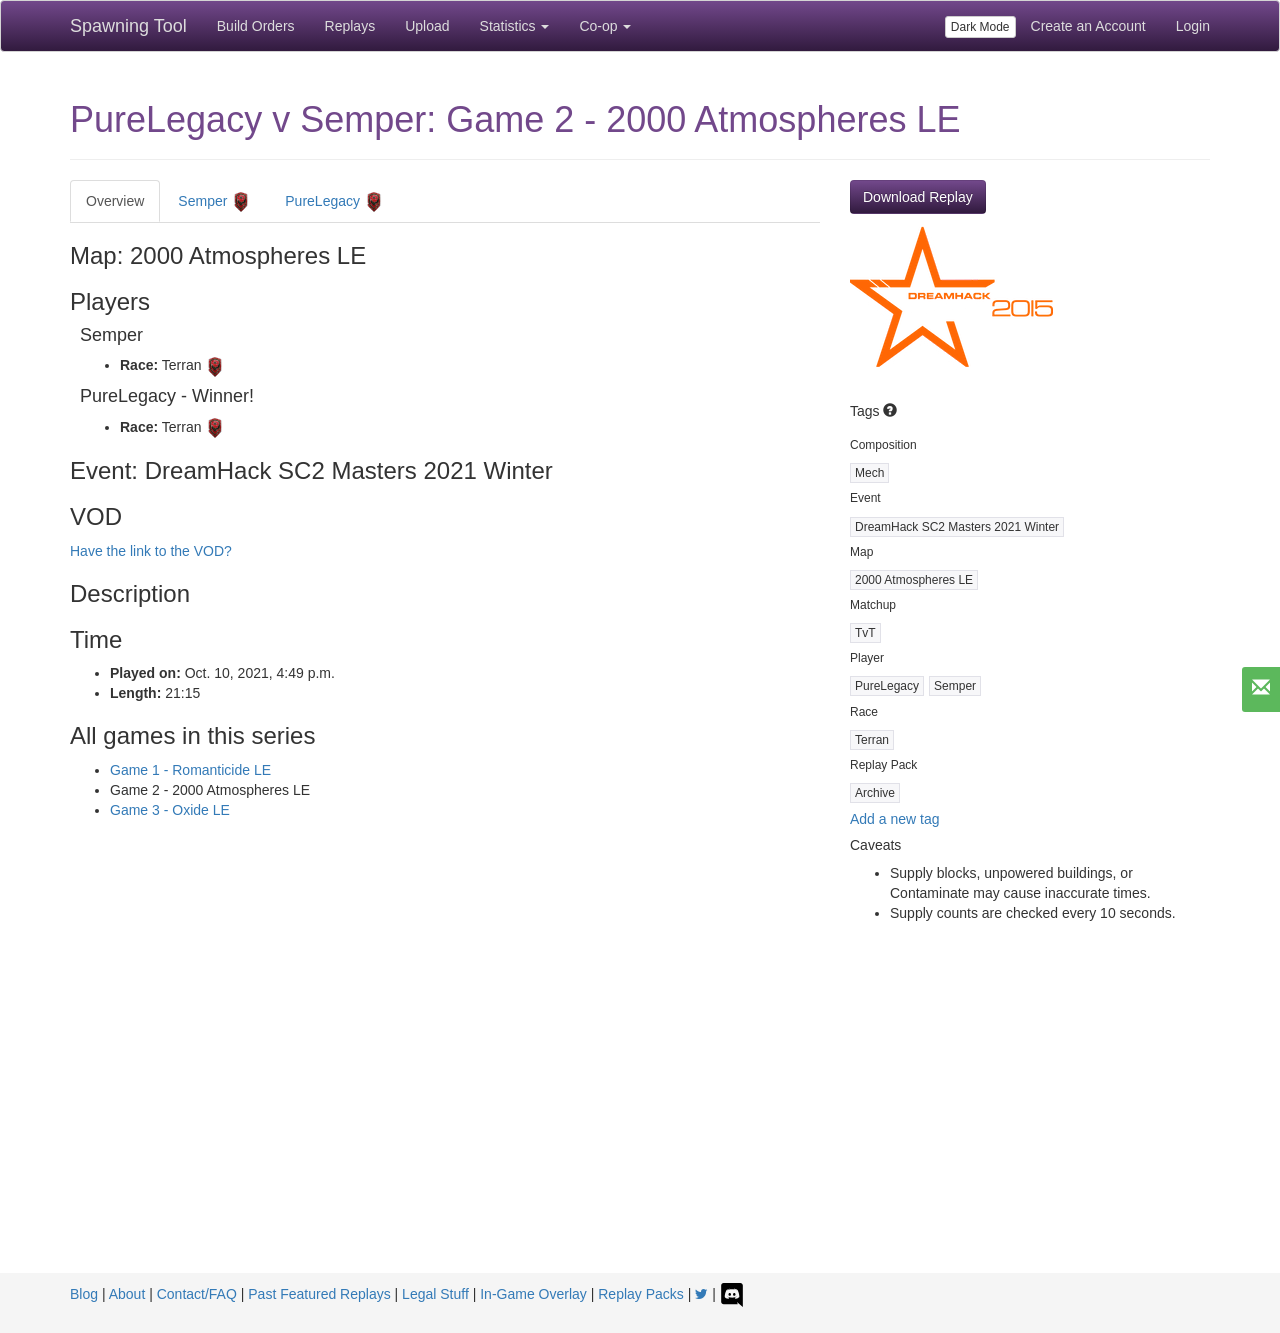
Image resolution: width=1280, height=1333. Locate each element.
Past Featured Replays (319, 1294)
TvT (865, 633)
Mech (869, 473)
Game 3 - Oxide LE (170, 810)
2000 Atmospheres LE (914, 580)
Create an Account (1088, 26)
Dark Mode (980, 27)
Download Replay (918, 197)
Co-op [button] (605, 26)
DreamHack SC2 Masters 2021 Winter (957, 527)
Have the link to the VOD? (151, 551)
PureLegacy (334, 202)
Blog (84, 1294)
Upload (427, 26)
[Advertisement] (640, 1123)
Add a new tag (895, 819)
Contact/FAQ (197, 1294)
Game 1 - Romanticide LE (190, 770)
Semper (214, 202)
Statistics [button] (515, 26)
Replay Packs (641, 1294)
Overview (115, 201)
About (127, 1294)
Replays (350, 26)
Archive (875, 793)
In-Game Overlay (533, 1294)
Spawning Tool (128, 26)
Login (1193, 26)
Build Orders (256, 26)
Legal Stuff (435, 1294)
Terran (872, 740)
